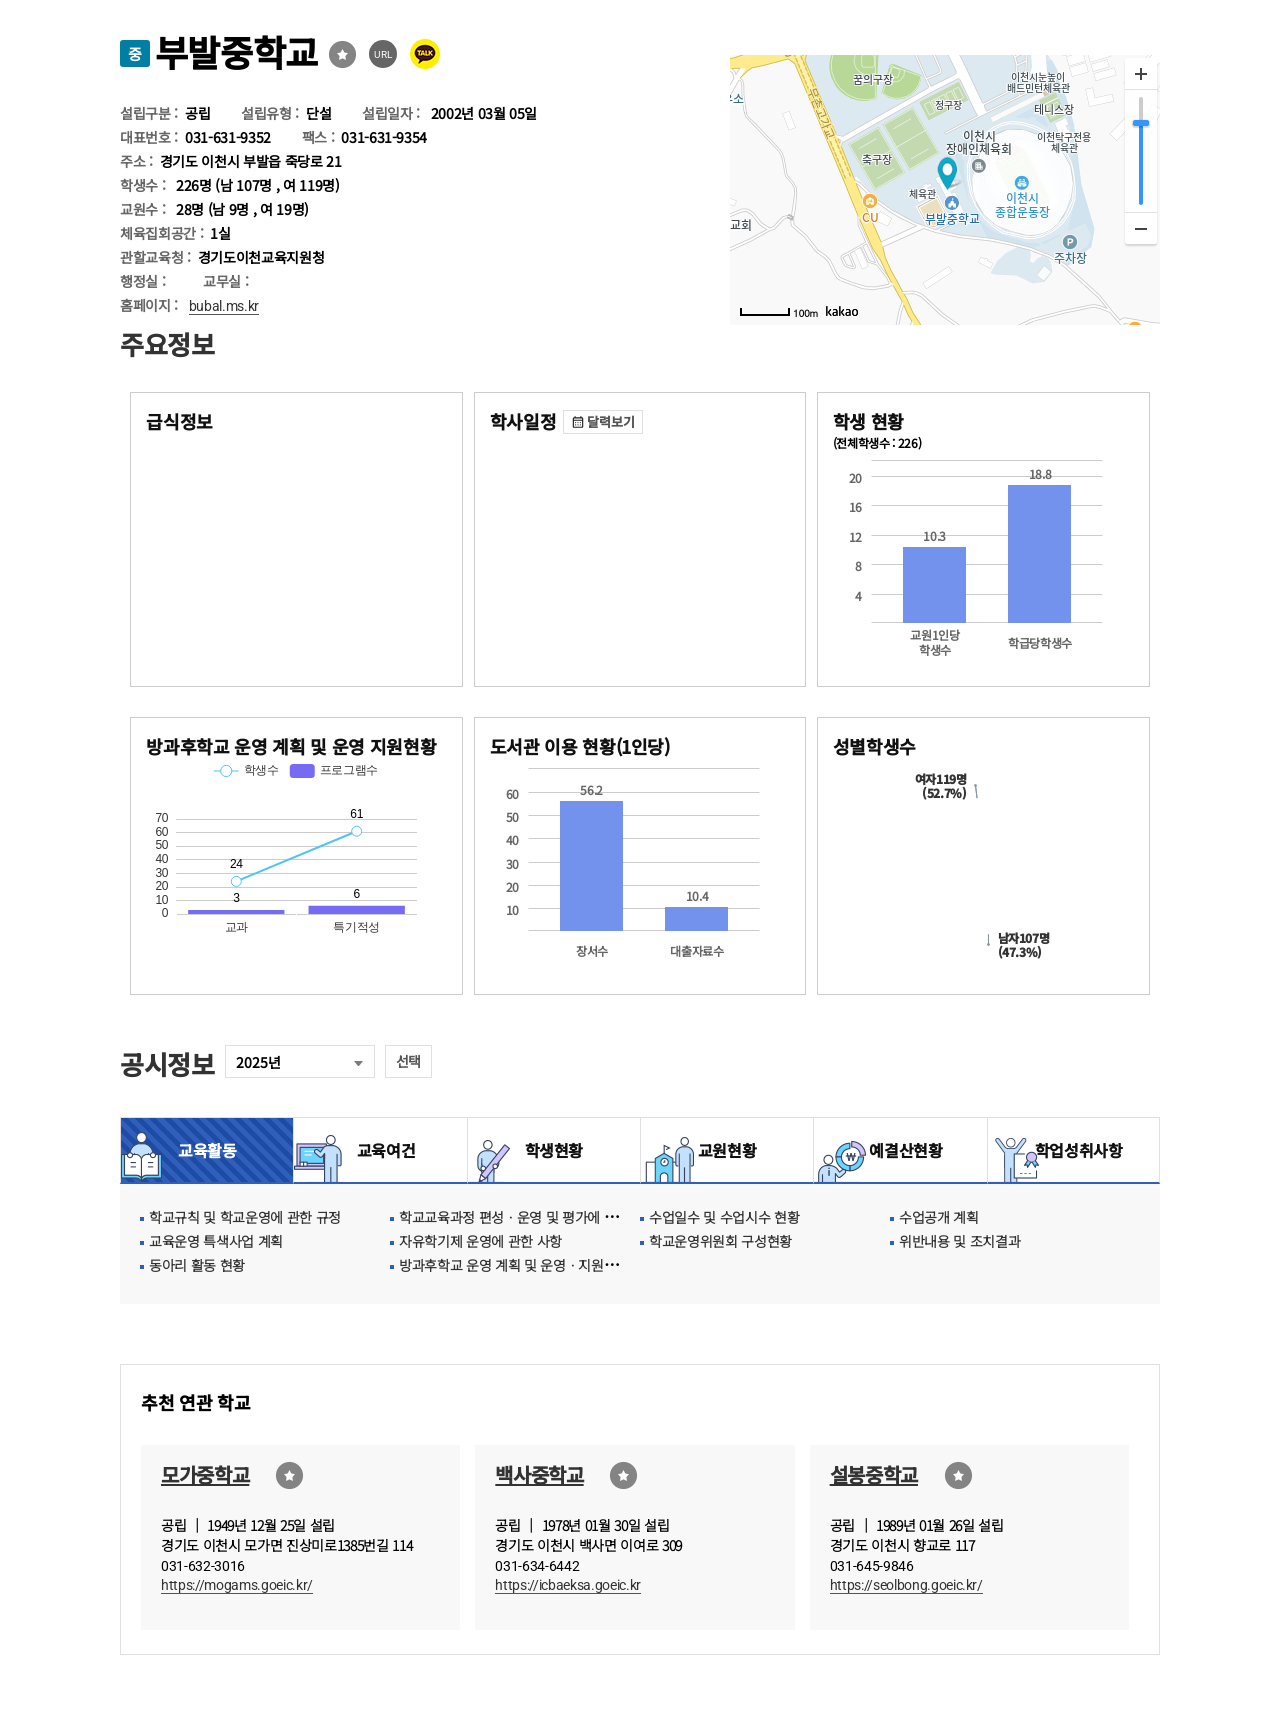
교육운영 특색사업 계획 (216, 1241)
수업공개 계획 (939, 1217)
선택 (408, 1061)
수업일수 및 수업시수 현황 (724, 1217)
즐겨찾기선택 (342, 54)
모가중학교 (205, 1474)
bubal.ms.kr (224, 306)
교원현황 (727, 1150)
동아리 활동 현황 (197, 1265)
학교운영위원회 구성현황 (720, 1241)
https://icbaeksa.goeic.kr (568, 1585)
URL (383, 54)
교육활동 (207, 1150)
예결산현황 (900, 1150)
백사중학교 (539, 1474)
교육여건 (381, 1150)
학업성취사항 (1073, 1150)
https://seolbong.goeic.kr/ (906, 1585)
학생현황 (554, 1150)
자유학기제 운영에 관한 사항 (480, 1241)
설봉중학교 (874, 1474)
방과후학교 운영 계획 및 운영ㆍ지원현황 (514, 1265)
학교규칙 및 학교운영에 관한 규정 (245, 1217)
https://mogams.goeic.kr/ (237, 1585)
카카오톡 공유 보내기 (425, 54)
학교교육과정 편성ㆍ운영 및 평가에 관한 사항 (528, 1217)
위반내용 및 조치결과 (959, 1241)
